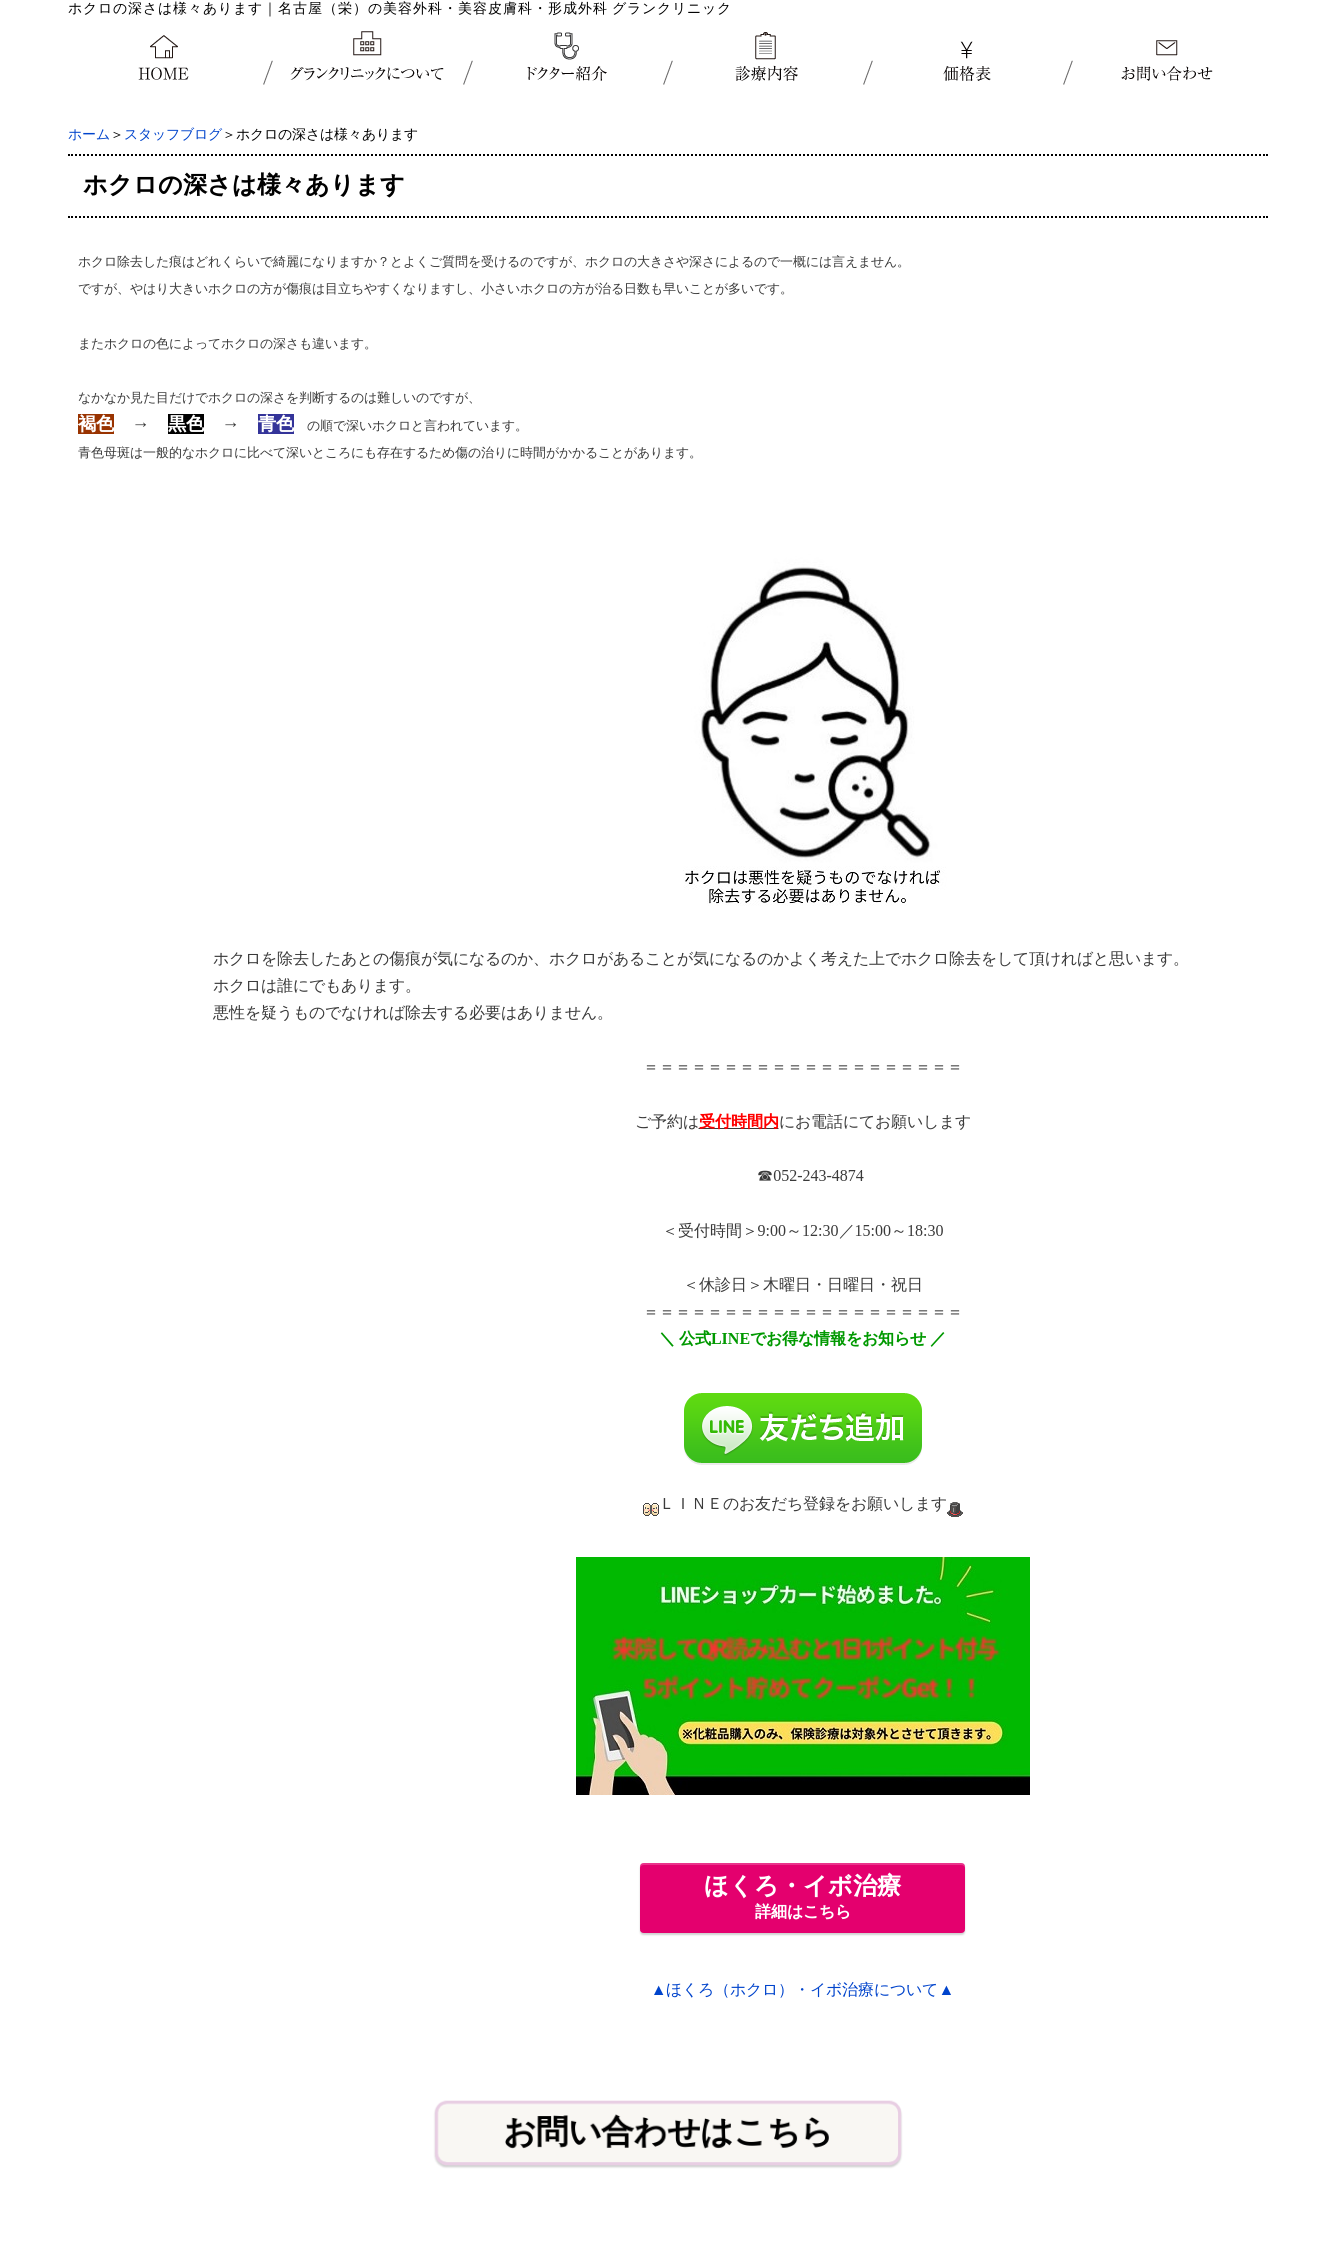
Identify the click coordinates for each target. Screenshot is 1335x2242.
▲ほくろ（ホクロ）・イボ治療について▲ (803, 1989)
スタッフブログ (173, 134)
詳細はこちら (802, 1896)
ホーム (89, 134)
